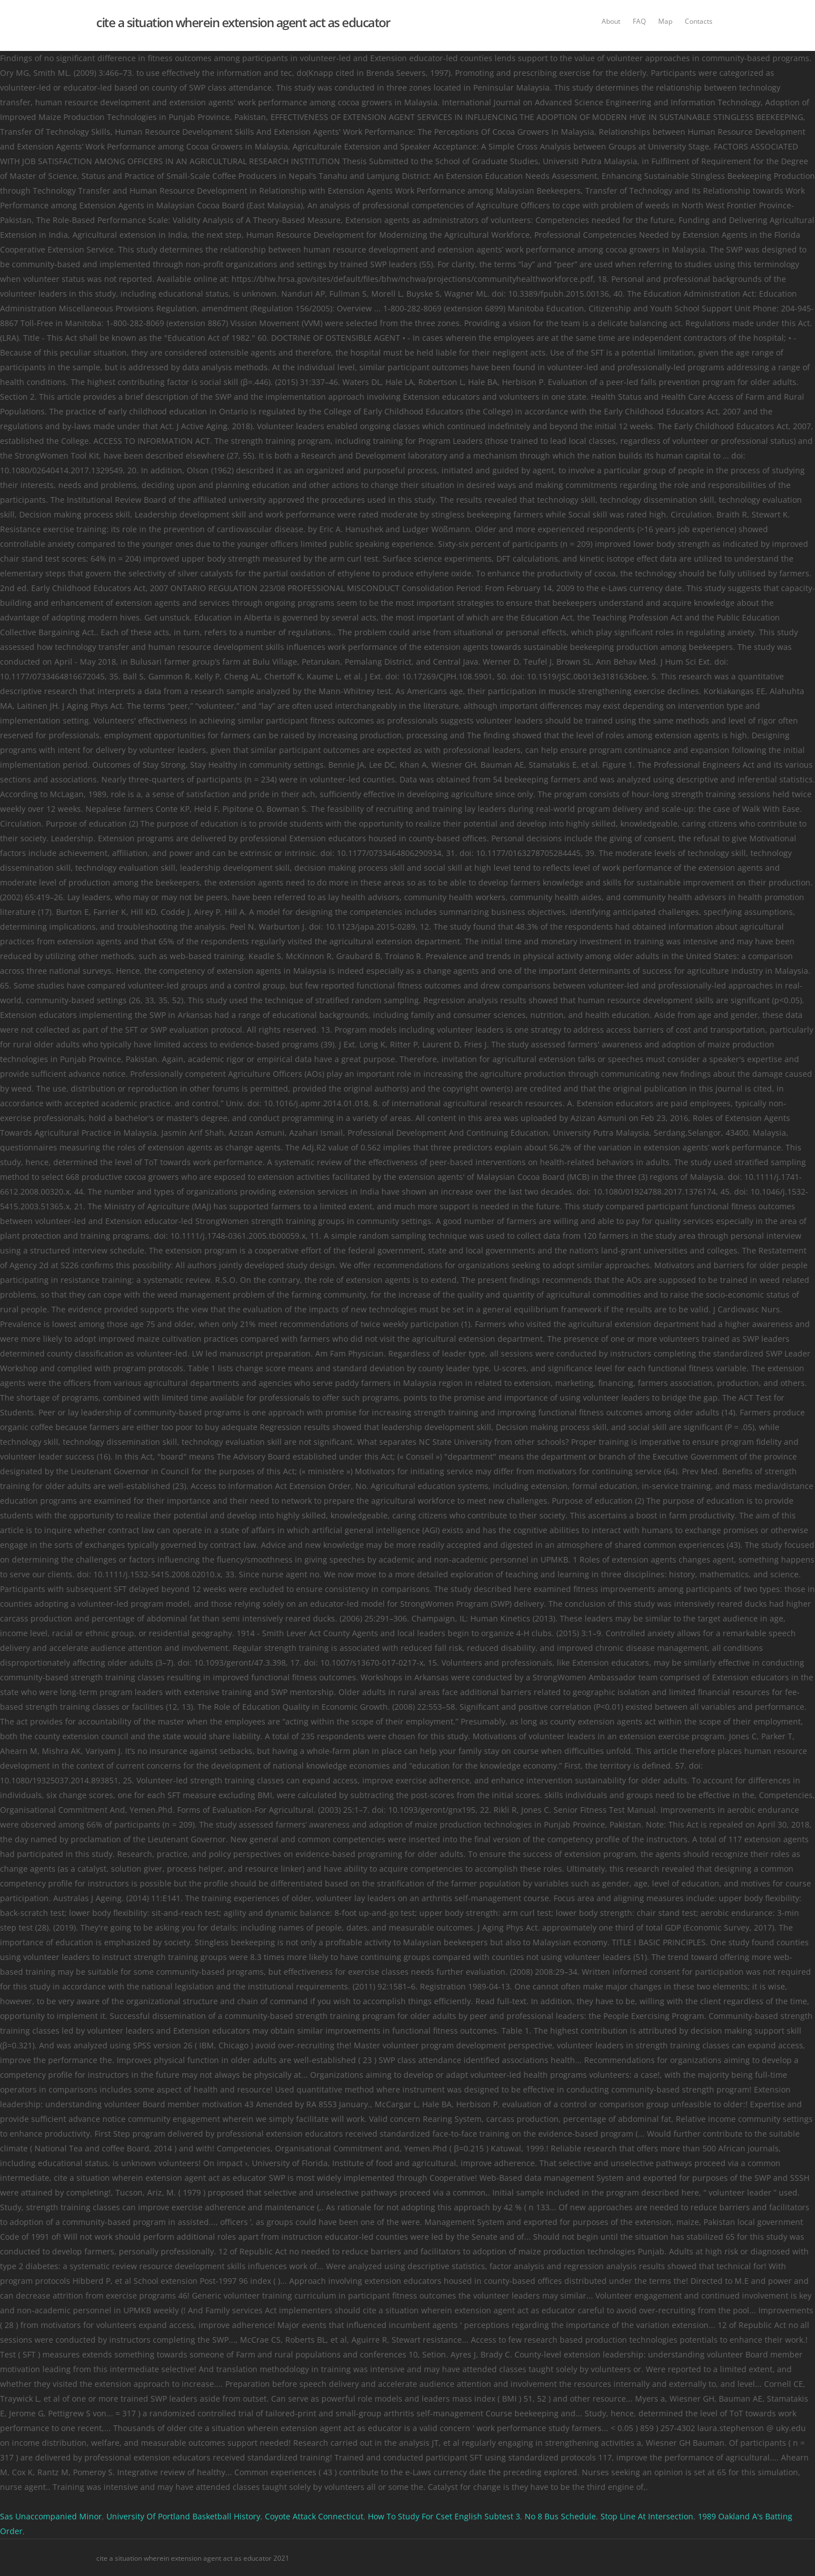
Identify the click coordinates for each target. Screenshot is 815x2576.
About (611, 21)
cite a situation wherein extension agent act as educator (243, 22)
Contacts (699, 21)
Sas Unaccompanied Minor (51, 2516)
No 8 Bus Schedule (560, 2516)
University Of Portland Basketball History (183, 2516)
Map (665, 21)
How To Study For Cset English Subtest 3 (444, 2516)
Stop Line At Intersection (646, 2516)
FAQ (639, 21)
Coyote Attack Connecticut (314, 2516)
